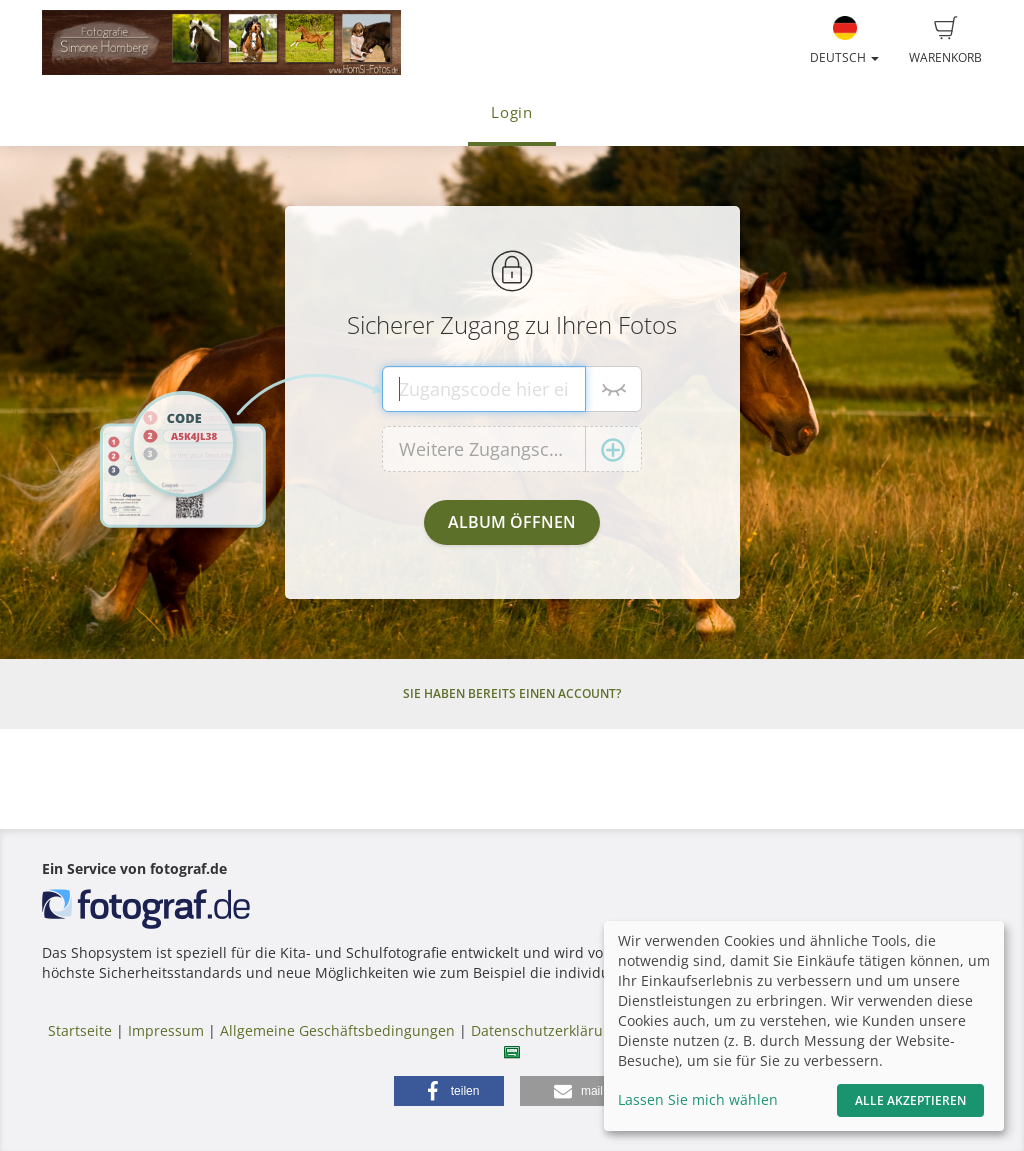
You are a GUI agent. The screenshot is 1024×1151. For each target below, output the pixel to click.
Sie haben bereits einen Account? (512, 693)
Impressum (166, 1030)
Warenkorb (945, 41)
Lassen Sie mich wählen (698, 1099)
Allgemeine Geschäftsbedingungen (337, 1030)
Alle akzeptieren (910, 1100)
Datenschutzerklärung (545, 1030)
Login (512, 112)
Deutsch (844, 41)
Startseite (80, 1030)
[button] (449, 1091)
